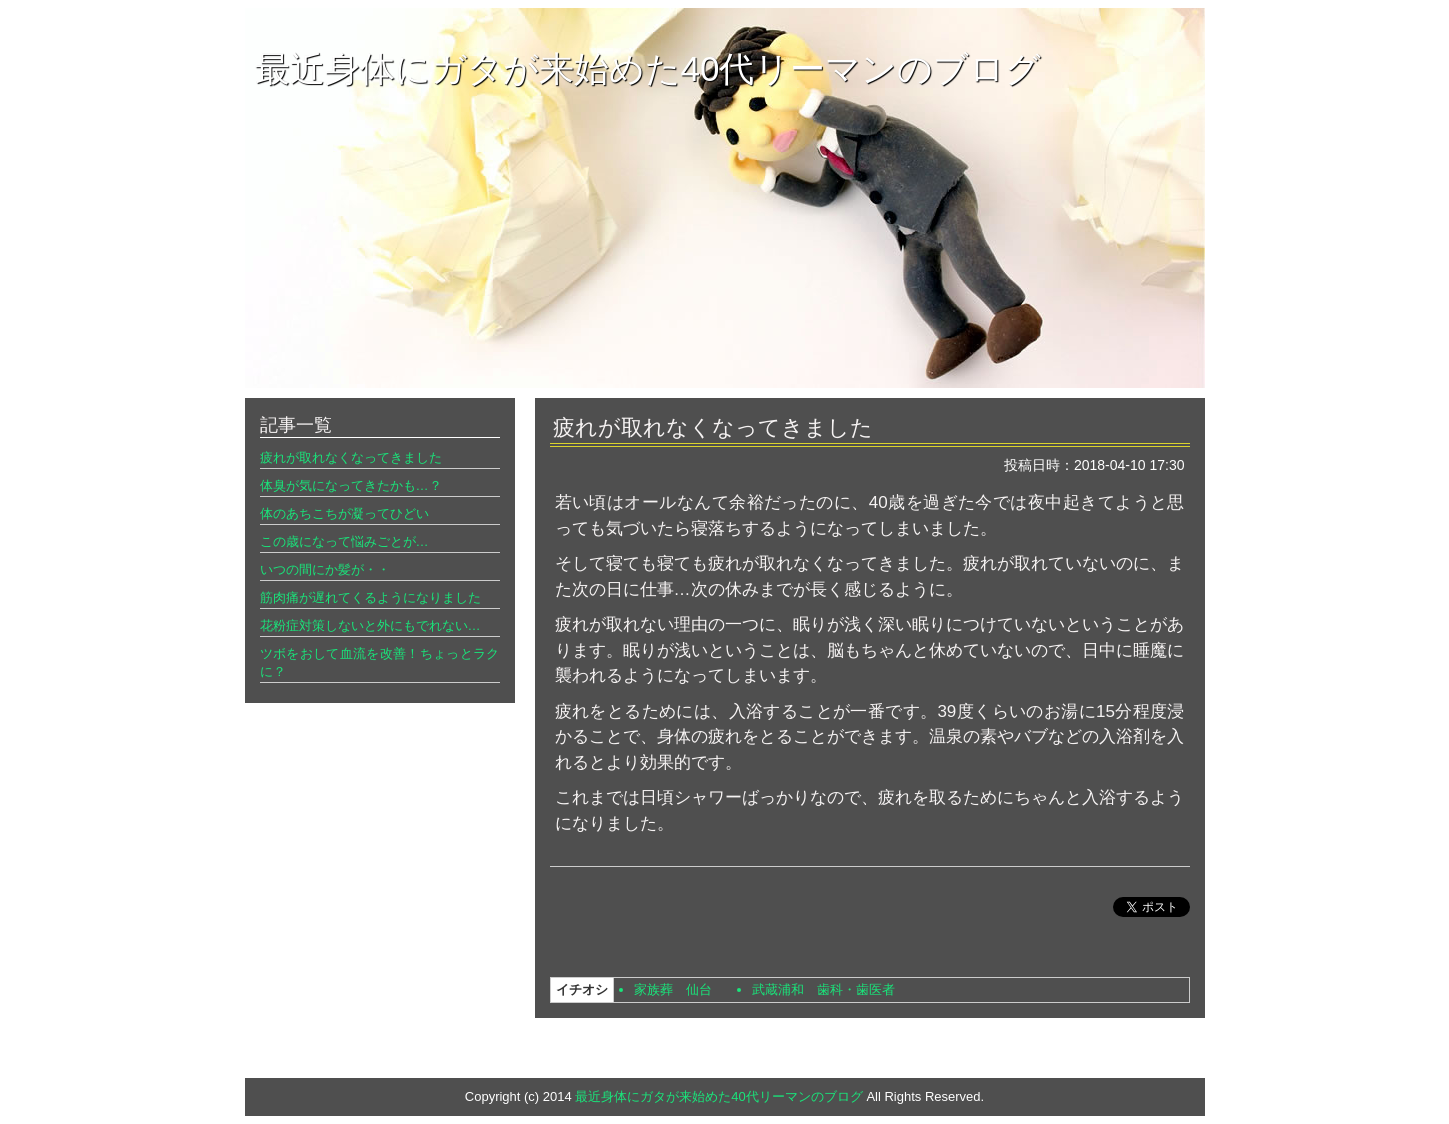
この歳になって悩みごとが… (344, 541)
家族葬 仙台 (673, 989)
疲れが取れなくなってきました (351, 457)
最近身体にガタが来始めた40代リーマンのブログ (648, 68)
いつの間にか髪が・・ (325, 569)
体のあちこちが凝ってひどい (344, 513)
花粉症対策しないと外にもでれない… (370, 625)
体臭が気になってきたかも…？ (351, 485)
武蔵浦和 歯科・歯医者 (823, 989)
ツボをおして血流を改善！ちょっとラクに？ (380, 662)
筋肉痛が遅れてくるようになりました (370, 597)
